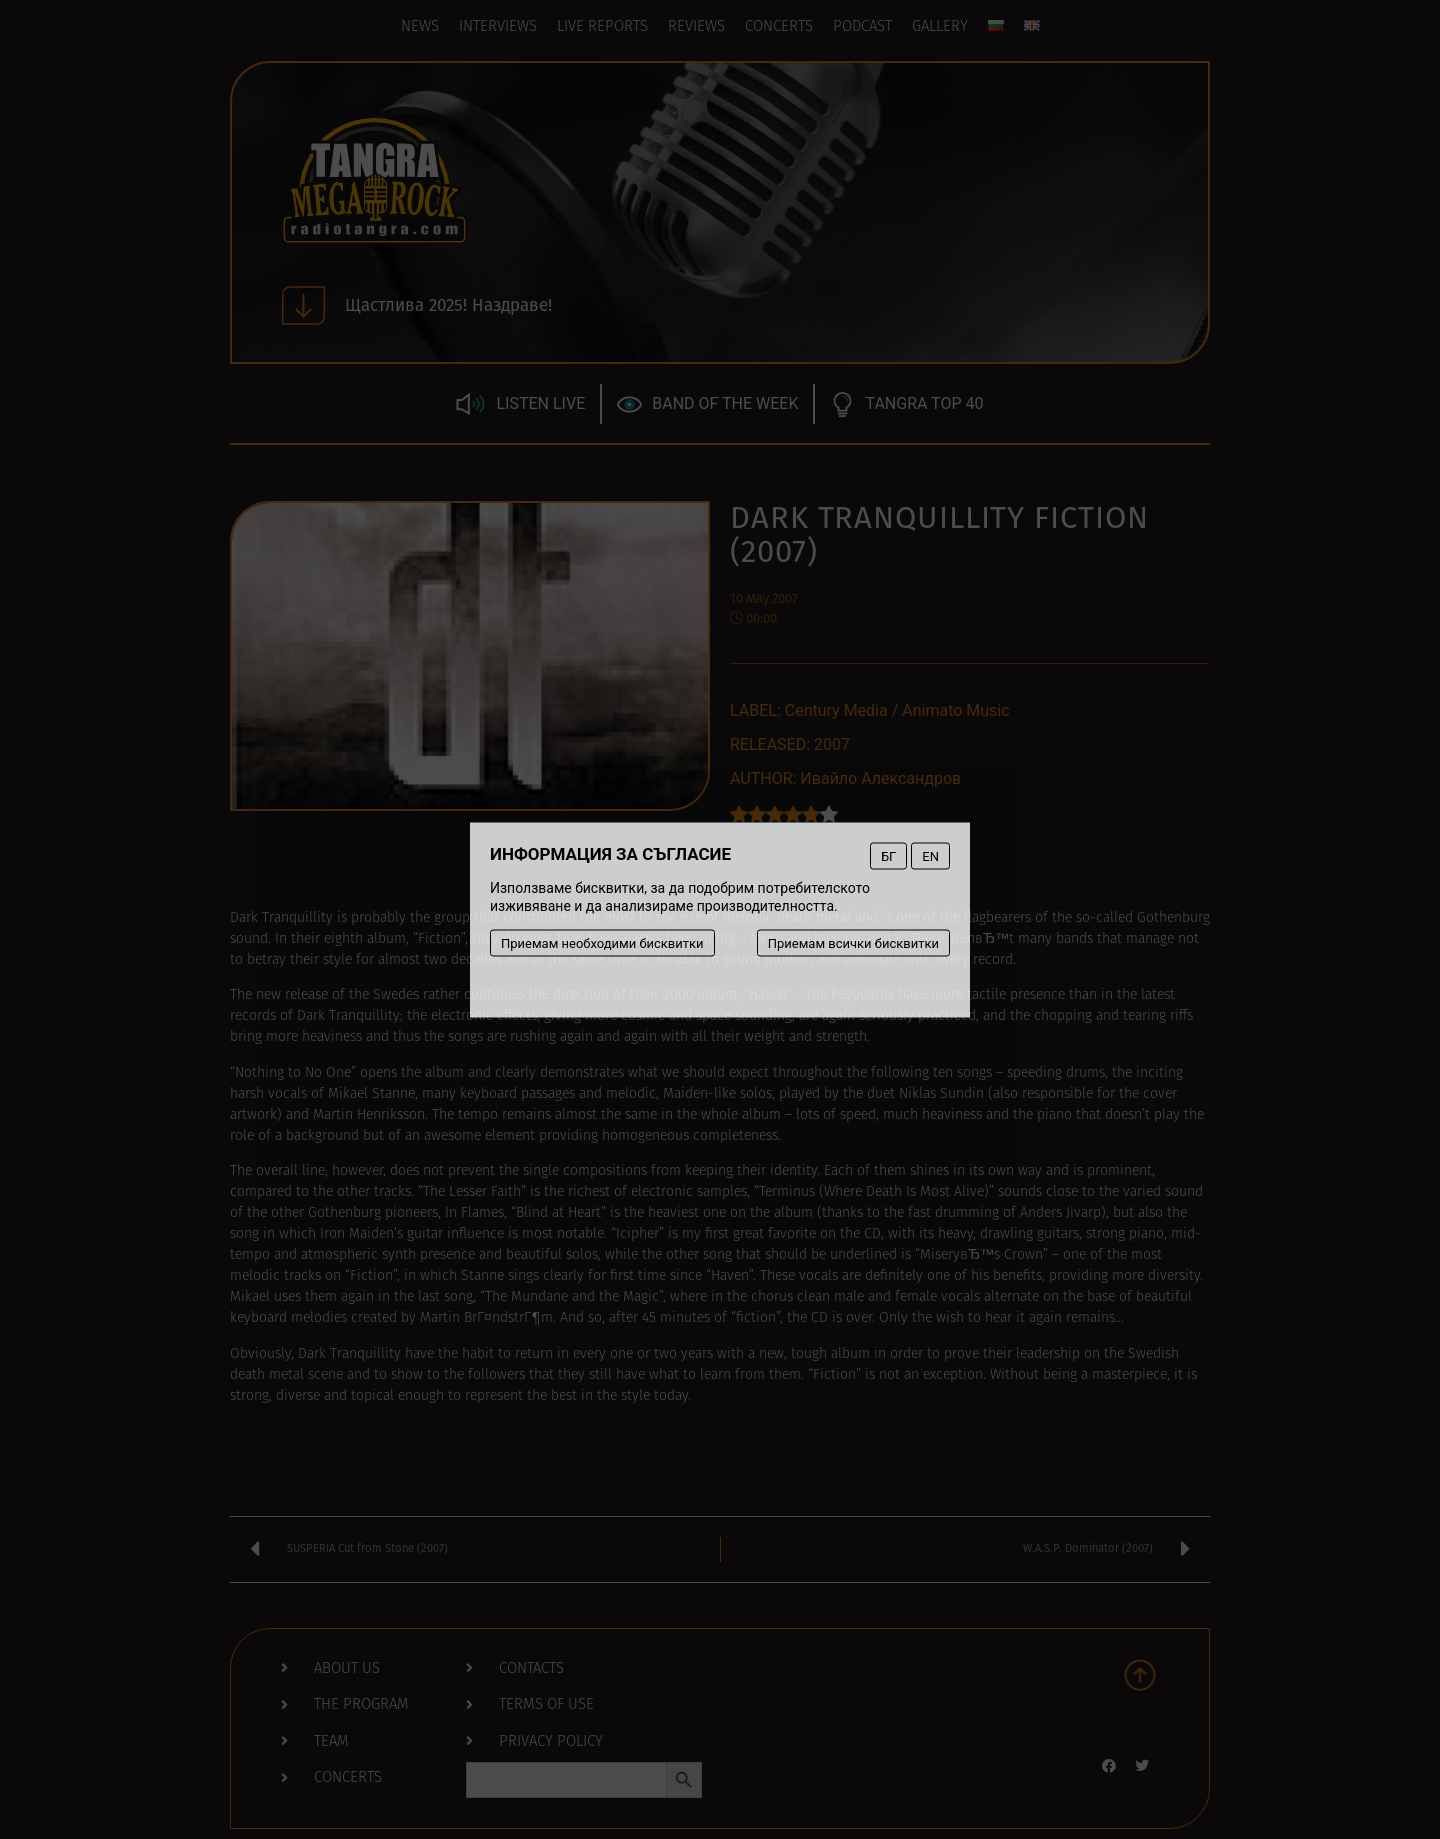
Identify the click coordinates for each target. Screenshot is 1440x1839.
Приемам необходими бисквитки (602, 942)
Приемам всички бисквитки (853, 942)
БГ (888, 855)
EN (930, 855)
